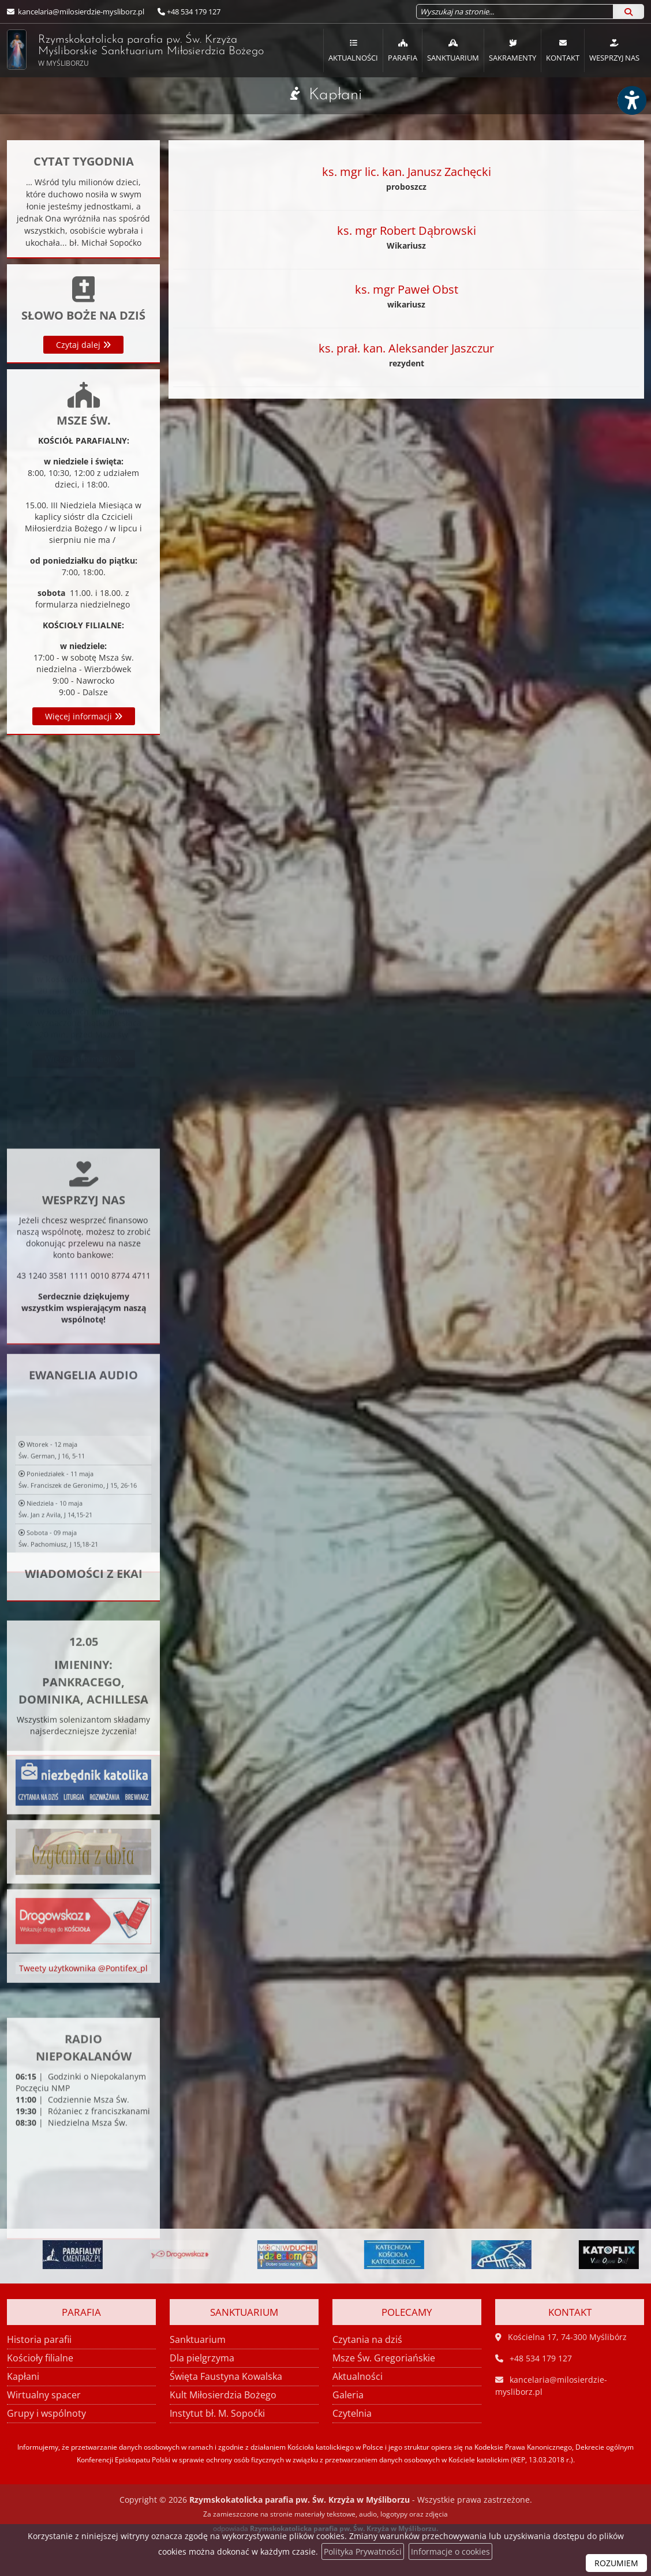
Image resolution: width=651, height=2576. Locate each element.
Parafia (402, 50)
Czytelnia (352, 2413)
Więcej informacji (83, 716)
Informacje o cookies (450, 2551)
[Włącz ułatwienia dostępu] (631, 100)
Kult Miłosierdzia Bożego (223, 2394)
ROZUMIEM (616, 2563)
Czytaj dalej (83, 344)
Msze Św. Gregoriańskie (383, 2358)
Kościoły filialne (40, 2358)
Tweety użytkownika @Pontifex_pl (83, 1984)
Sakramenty (512, 50)
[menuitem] (353, 50)
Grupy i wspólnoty (46, 2413)
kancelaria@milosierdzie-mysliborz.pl (80, 11)
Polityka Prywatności (363, 2551)
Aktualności (353, 50)
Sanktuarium (453, 50)
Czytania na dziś (367, 2339)
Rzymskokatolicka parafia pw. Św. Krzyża (122, 49)
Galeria (348, 2394)
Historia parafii (39, 2339)
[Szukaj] (628, 11)
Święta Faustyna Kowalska (226, 2376)
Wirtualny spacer (44, 2394)
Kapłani (335, 95)
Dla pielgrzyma (202, 2358)
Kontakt (562, 50)
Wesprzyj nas (614, 50)
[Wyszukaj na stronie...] (514, 11)
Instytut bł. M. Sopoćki (217, 2413)
